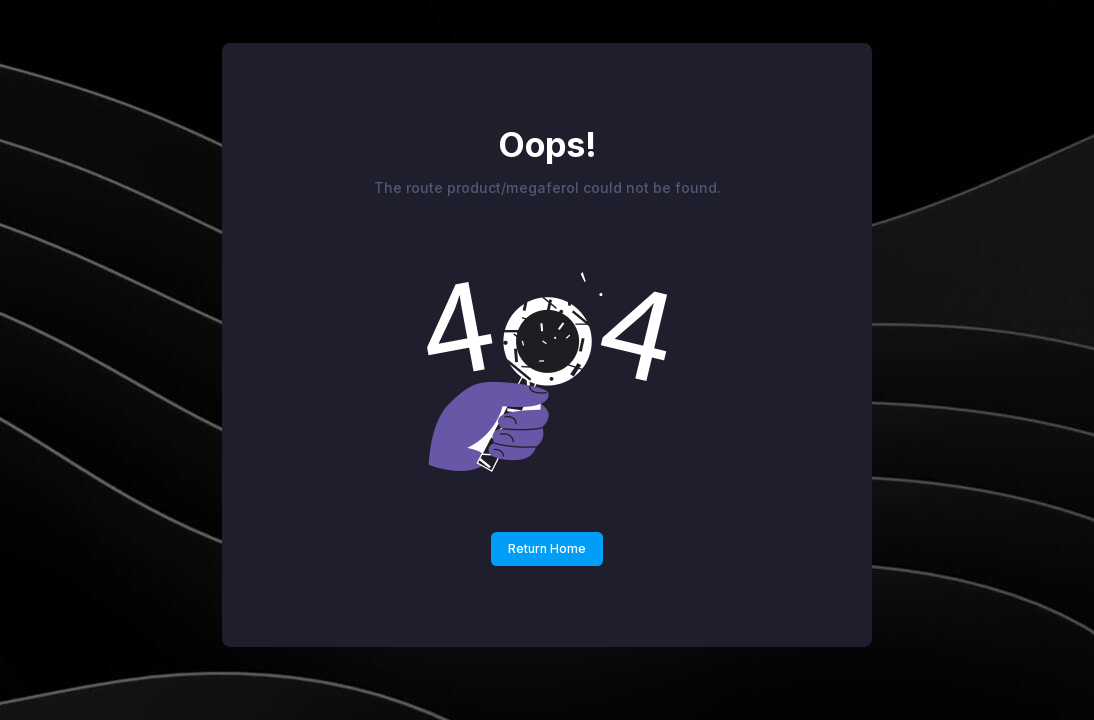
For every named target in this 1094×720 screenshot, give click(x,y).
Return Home (547, 548)
